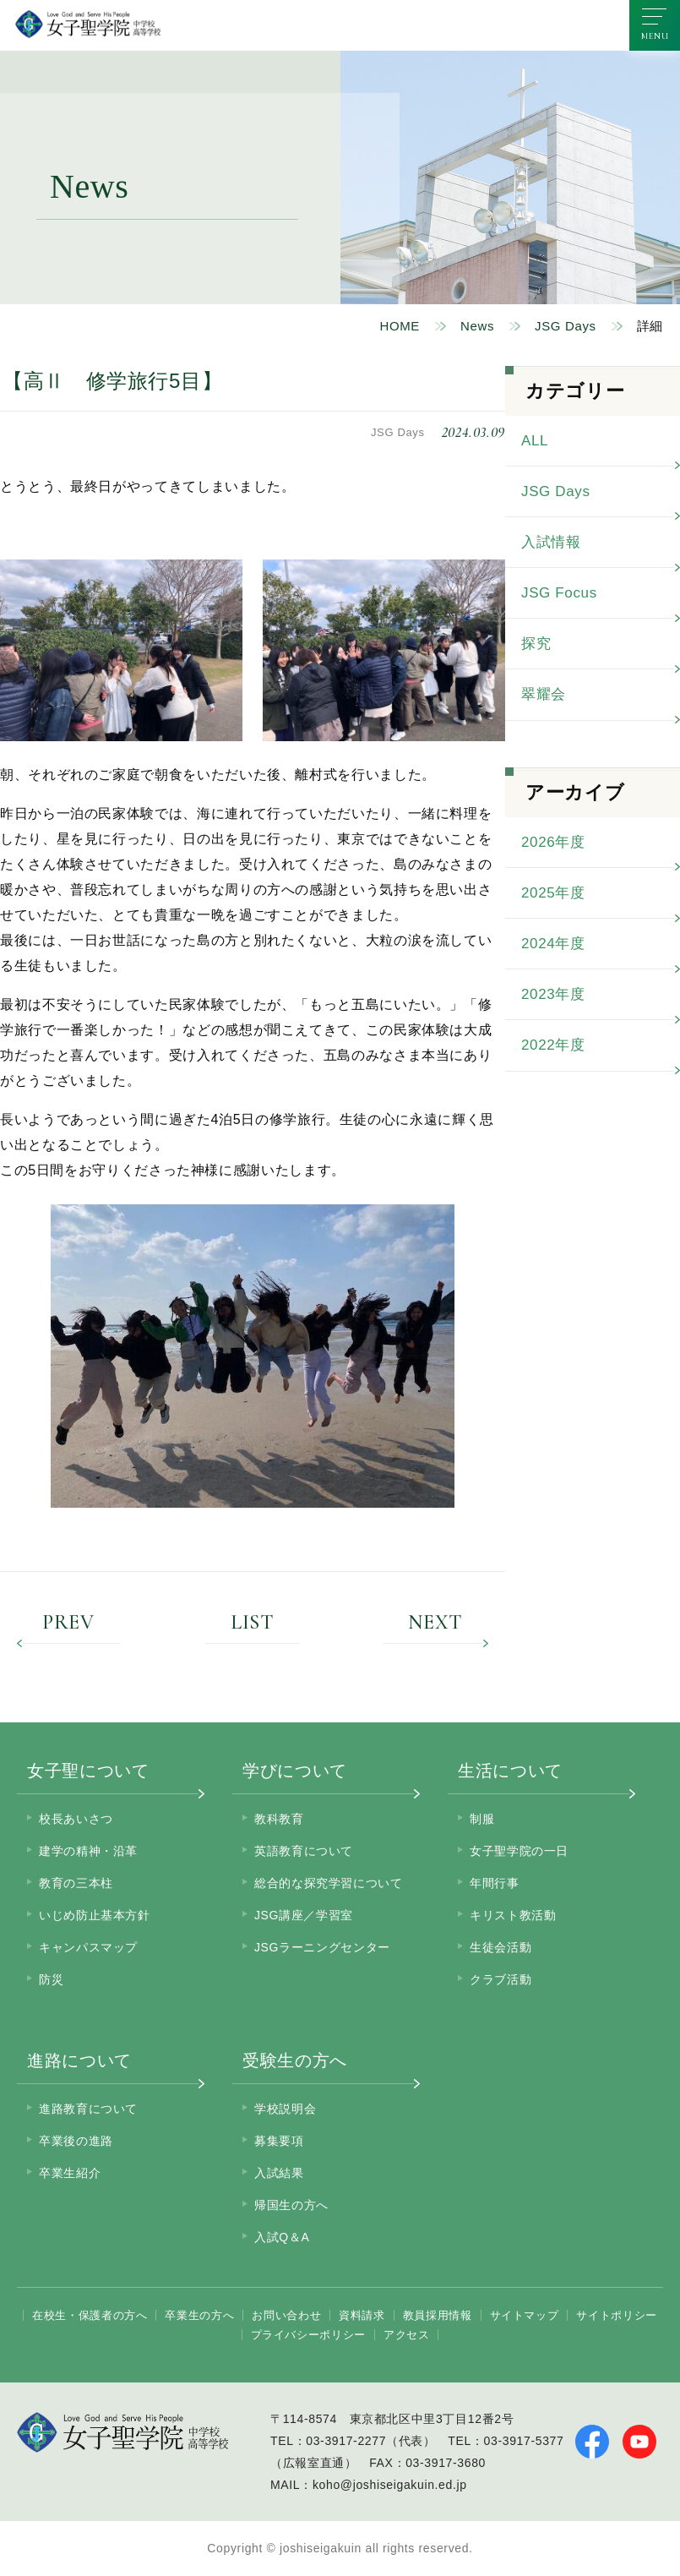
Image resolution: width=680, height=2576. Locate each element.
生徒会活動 (500, 1947)
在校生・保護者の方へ (89, 2315)
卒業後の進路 (76, 2141)
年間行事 (495, 1883)
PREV (68, 1624)
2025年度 (553, 893)
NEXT (435, 1624)
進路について (79, 2060)
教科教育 (279, 1819)
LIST (253, 1624)
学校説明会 (285, 2108)
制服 (482, 1819)
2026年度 (553, 842)
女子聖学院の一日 (519, 1851)
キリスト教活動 (513, 1915)
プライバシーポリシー (308, 2334)
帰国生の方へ (291, 2205)
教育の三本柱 (76, 1883)
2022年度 (553, 1045)
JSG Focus (559, 593)
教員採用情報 (437, 2315)
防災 (51, 1979)
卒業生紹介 (70, 2173)
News (477, 326)
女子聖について (88, 1770)
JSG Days (565, 326)
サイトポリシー (616, 2315)
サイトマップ (524, 2315)
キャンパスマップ (88, 1947)
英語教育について (303, 1851)
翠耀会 (543, 694)
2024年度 (553, 944)
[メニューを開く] (654, 25)
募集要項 (279, 2141)
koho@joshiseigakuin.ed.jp (390, 2484)
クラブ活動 (500, 1979)
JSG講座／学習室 (303, 1915)
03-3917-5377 (524, 2441)
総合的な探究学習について (328, 1883)
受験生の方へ (294, 2060)
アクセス (407, 2334)
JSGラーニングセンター (322, 1947)
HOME (399, 326)
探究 (536, 644)
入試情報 (551, 542)
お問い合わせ (286, 2315)
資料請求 (362, 2315)
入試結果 (279, 2173)
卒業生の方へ (199, 2315)
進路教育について (88, 2108)
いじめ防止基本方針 (94, 1915)
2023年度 (553, 994)
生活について (510, 1770)
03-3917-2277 (346, 2441)
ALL (534, 441)
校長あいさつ (76, 1819)
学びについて (294, 1770)
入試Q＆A (281, 2237)
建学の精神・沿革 (88, 1851)
